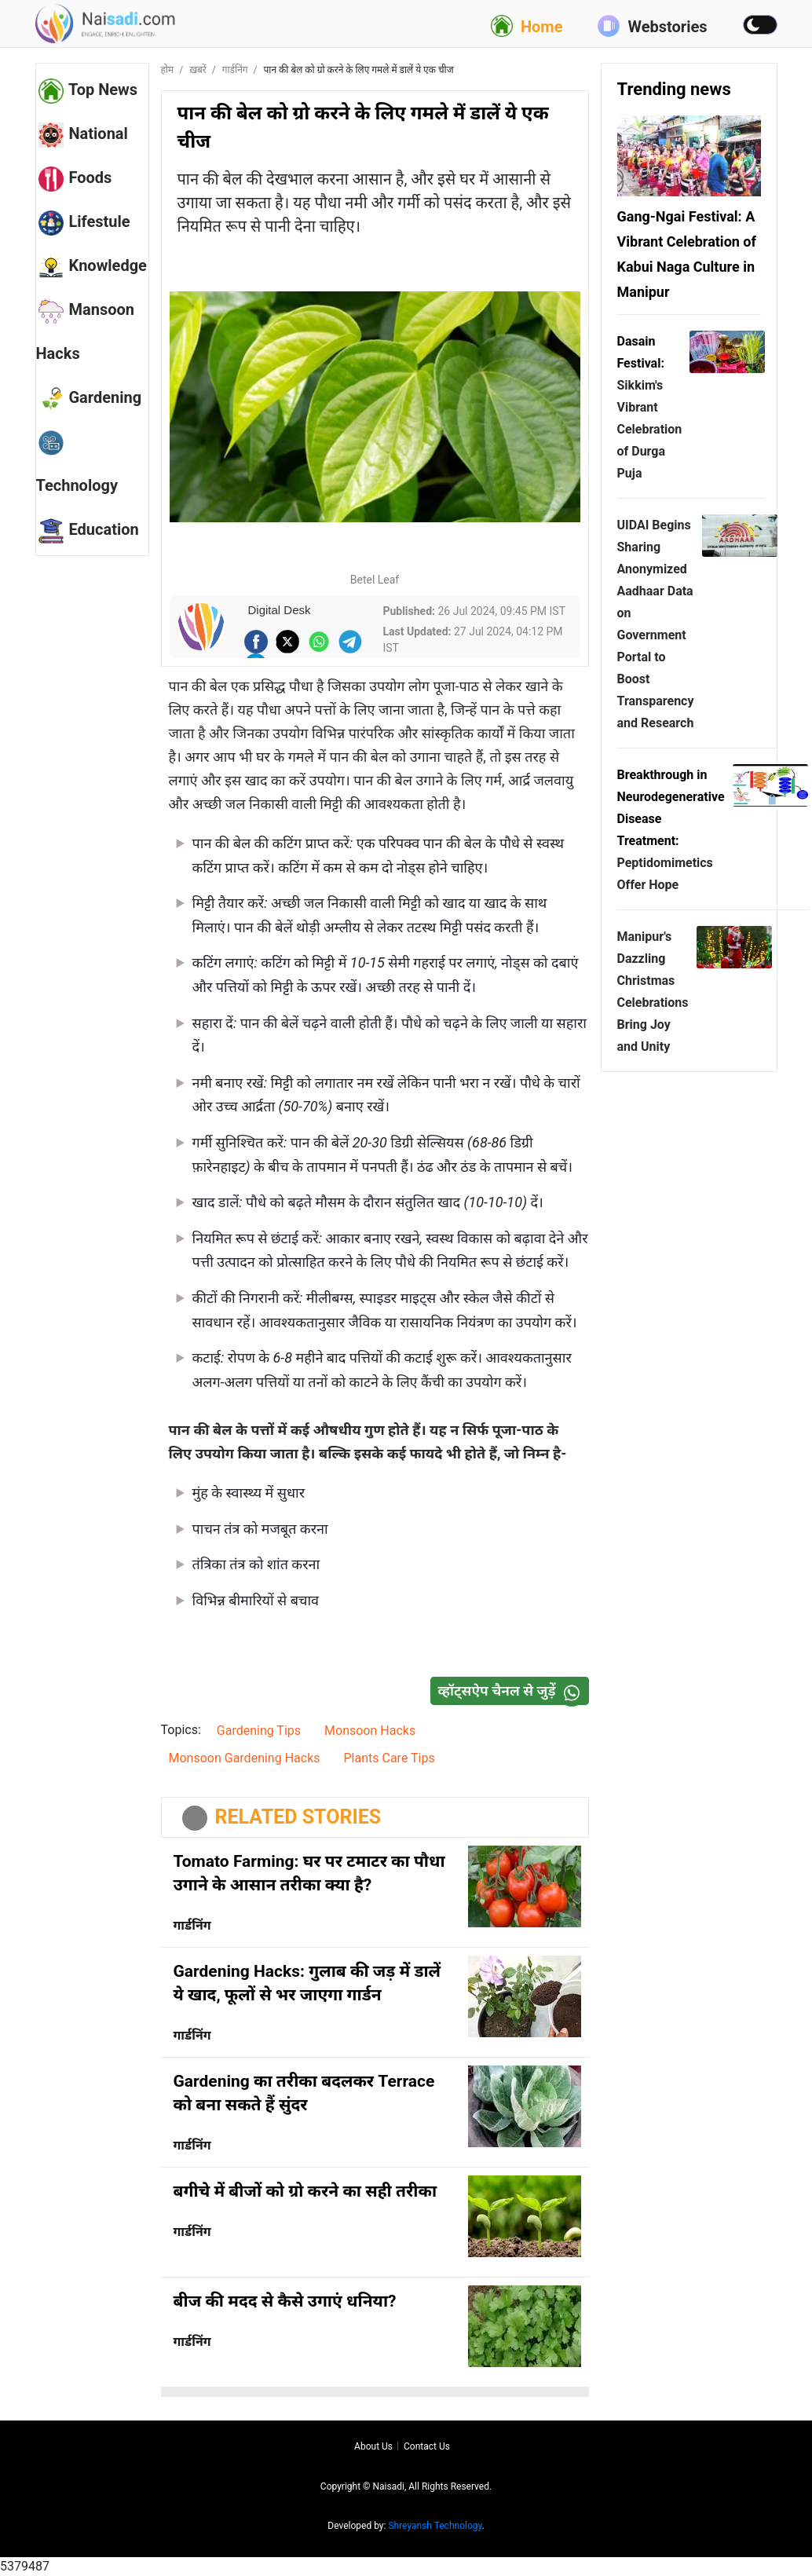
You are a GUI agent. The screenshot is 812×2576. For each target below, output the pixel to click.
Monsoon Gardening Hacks (244, 1758)
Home (527, 26)
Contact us (427, 2446)
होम (167, 69)
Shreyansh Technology (434, 2525)
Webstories (652, 26)
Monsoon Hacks (369, 1730)
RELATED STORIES (298, 1817)
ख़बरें (198, 69)
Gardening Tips (259, 1730)
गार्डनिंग (235, 69)
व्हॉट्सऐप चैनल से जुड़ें (512, 1691)
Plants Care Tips (389, 1758)
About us (373, 2446)
